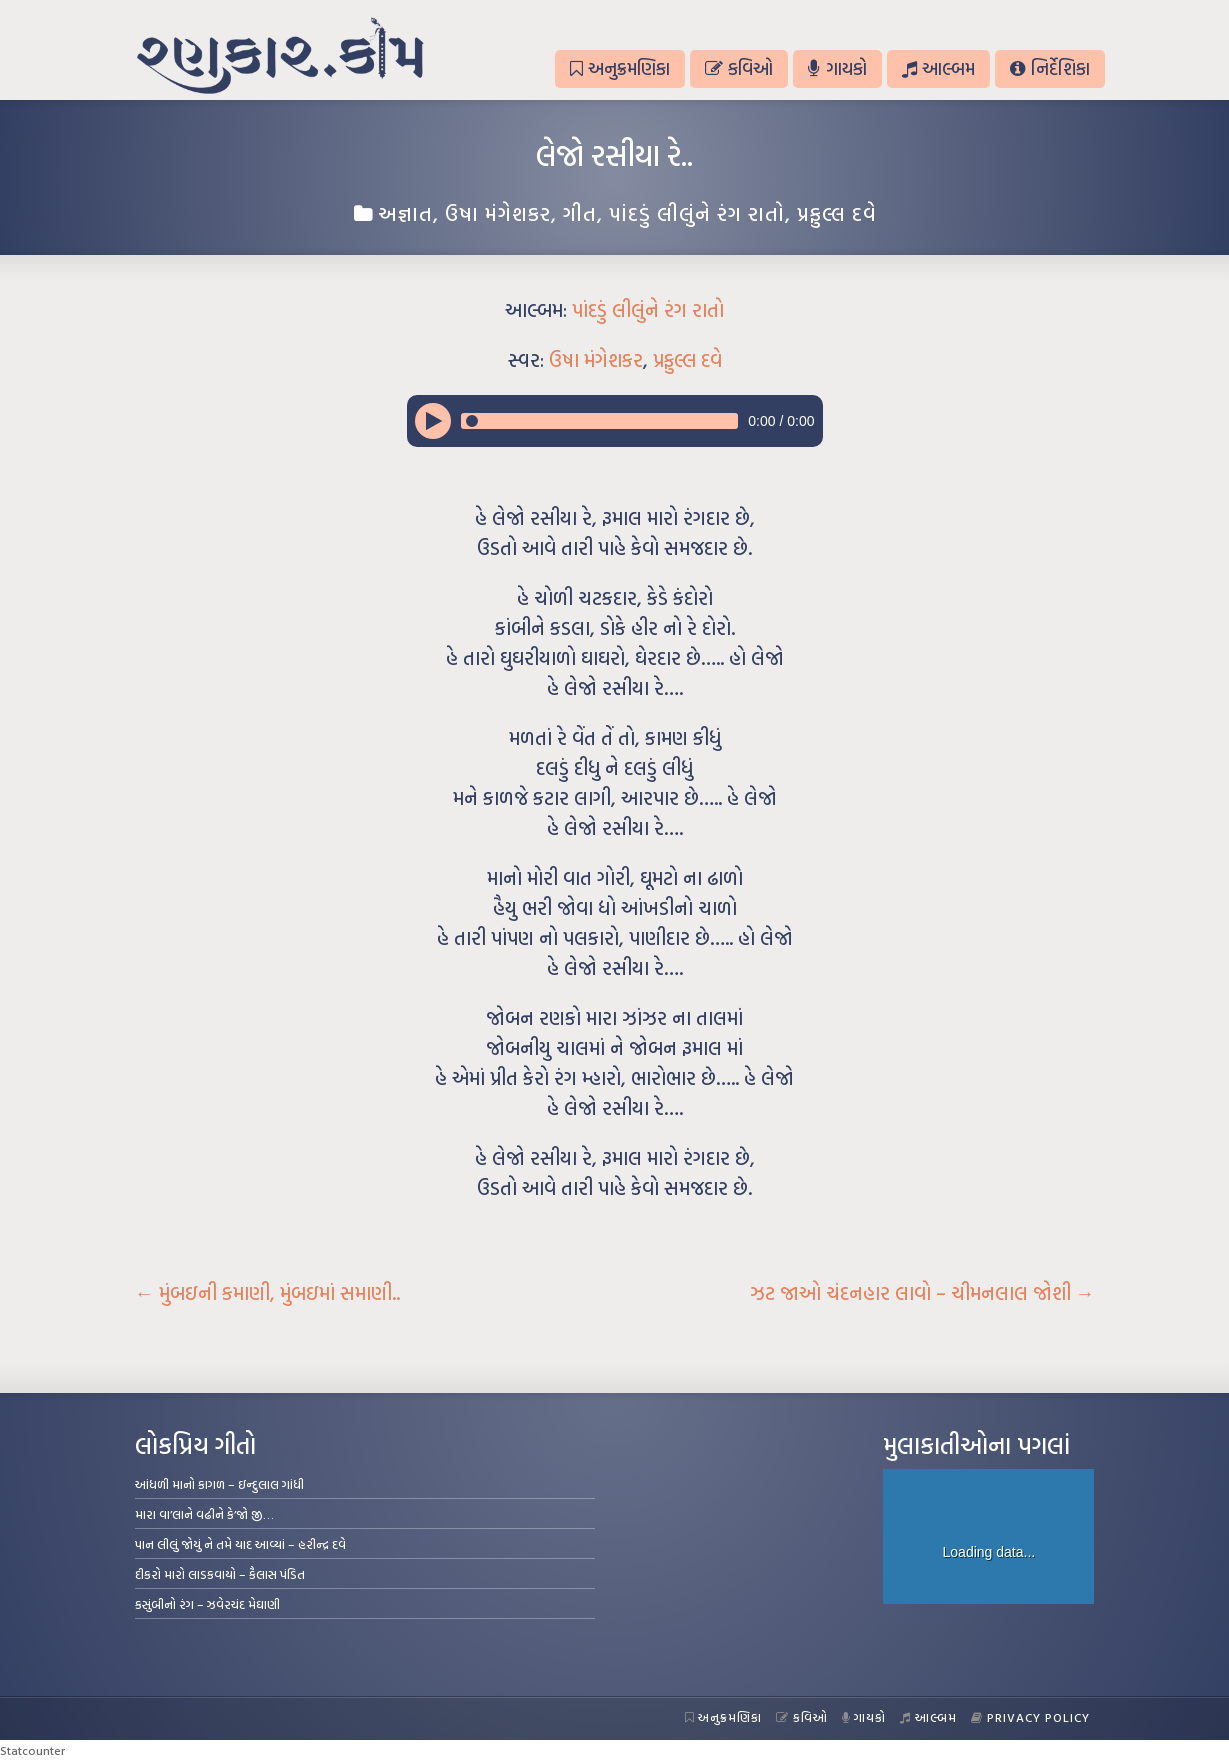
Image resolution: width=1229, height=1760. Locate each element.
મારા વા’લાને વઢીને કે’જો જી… (204, 1514)
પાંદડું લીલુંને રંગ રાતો (697, 213)
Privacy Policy (1030, 1717)
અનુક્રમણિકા (620, 68)
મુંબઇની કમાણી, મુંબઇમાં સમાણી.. (267, 1293)
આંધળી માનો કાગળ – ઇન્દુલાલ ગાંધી (219, 1484)
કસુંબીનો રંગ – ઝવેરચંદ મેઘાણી (207, 1604)
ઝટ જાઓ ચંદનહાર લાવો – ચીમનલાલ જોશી (922, 1293)
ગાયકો (837, 68)
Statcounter (32, 1750)
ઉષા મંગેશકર (498, 213)
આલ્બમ (938, 68)
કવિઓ (739, 68)
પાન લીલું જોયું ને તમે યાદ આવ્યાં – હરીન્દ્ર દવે (240, 1544)
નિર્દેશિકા (1049, 68)
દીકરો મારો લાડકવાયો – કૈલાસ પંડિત (220, 1574)
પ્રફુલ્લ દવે (837, 213)
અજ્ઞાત (405, 213)
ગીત (580, 213)
